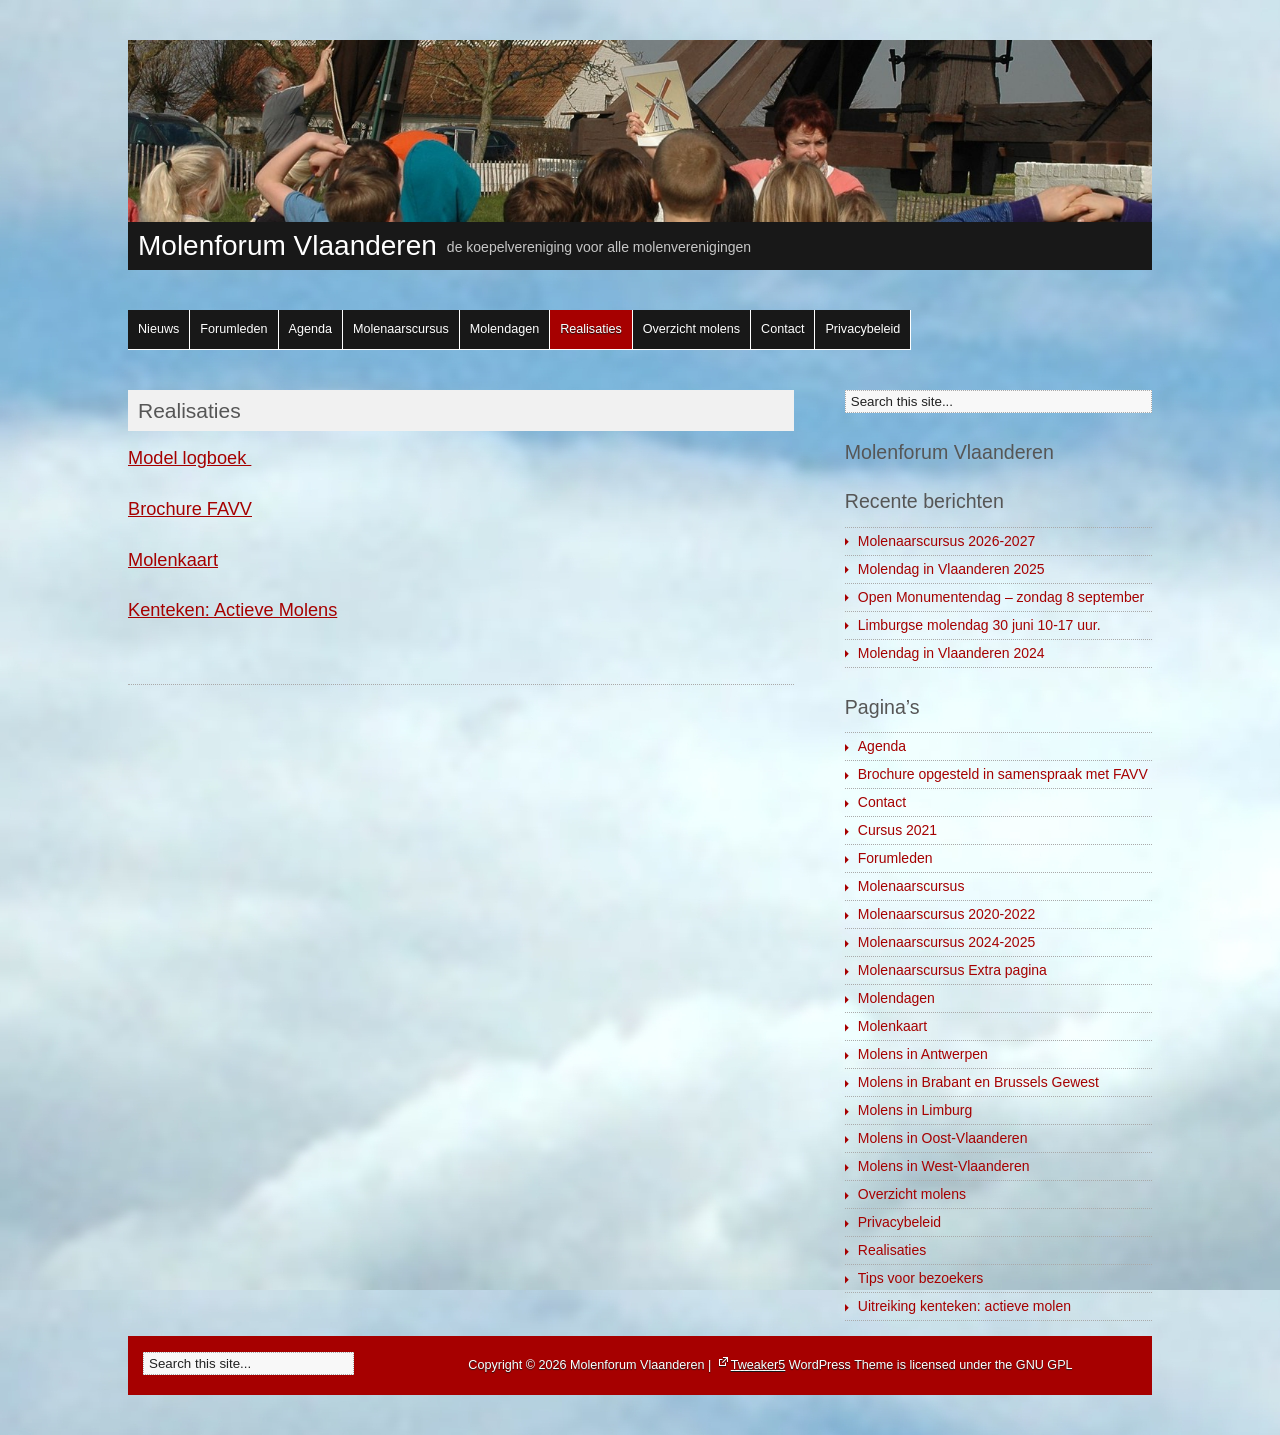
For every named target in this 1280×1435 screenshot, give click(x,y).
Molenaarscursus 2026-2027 (946, 541)
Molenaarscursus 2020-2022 (946, 914)
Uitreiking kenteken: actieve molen (964, 1306)
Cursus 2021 (897, 830)
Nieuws (158, 329)
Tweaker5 (758, 1365)
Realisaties (591, 329)
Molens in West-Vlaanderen (944, 1166)
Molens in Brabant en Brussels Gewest (978, 1082)
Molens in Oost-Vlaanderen (943, 1138)
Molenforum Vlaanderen (287, 245)
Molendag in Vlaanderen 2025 (951, 569)
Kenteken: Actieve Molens (232, 610)
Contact (782, 329)
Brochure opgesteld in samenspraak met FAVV (1003, 774)
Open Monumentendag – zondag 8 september (1001, 597)
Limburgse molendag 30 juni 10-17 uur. (979, 625)
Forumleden (233, 329)
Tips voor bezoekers (921, 1278)
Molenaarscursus (401, 329)
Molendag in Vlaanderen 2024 (951, 653)
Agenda (310, 329)
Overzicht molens (691, 329)
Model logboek (189, 458)
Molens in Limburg (915, 1110)
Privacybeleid (862, 329)
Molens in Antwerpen (923, 1054)
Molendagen (504, 329)
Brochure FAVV (190, 509)
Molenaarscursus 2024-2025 (946, 942)
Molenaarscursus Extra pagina (952, 970)
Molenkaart (173, 560)
